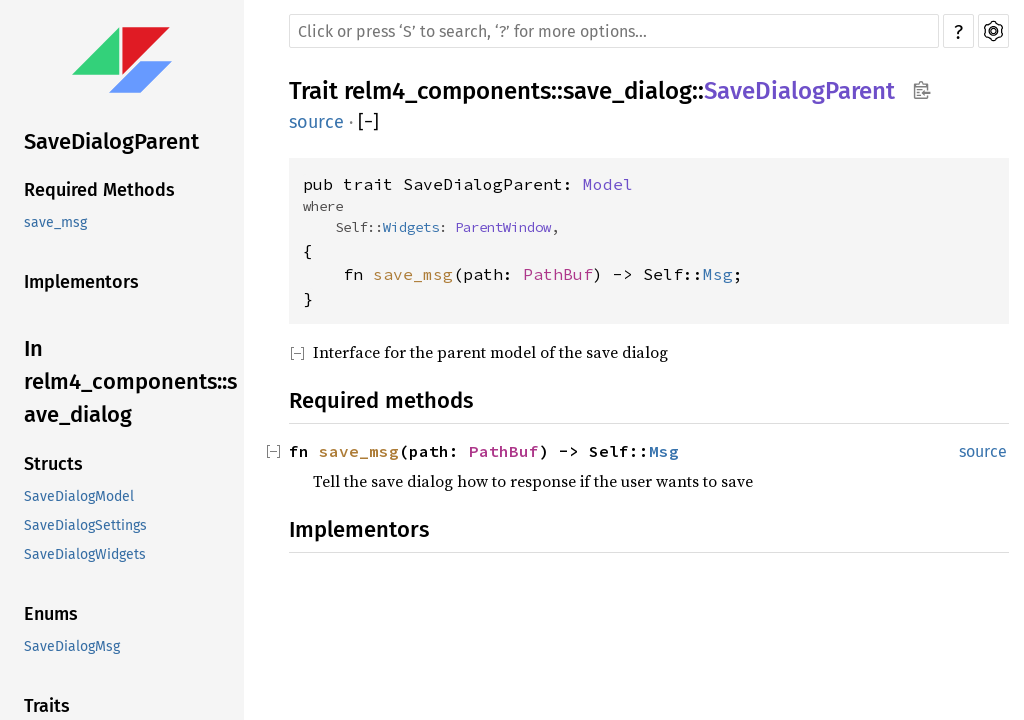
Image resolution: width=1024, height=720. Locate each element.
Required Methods (99, 190)
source (316, 122)
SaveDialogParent (111, 141)
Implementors (81, 282)
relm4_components (447, 91)
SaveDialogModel (79, 496)
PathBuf (558, 274)
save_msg (55, 222)
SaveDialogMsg (72, 646)
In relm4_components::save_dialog (130, 381)
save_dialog (627, 91)
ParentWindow (503, 227)
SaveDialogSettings (85, 525)
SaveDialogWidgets (85, 554)
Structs (53, 464)
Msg (718, 274)
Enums (51, 614)
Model (608, 184)
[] (368, 122)
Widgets (411, 227)
